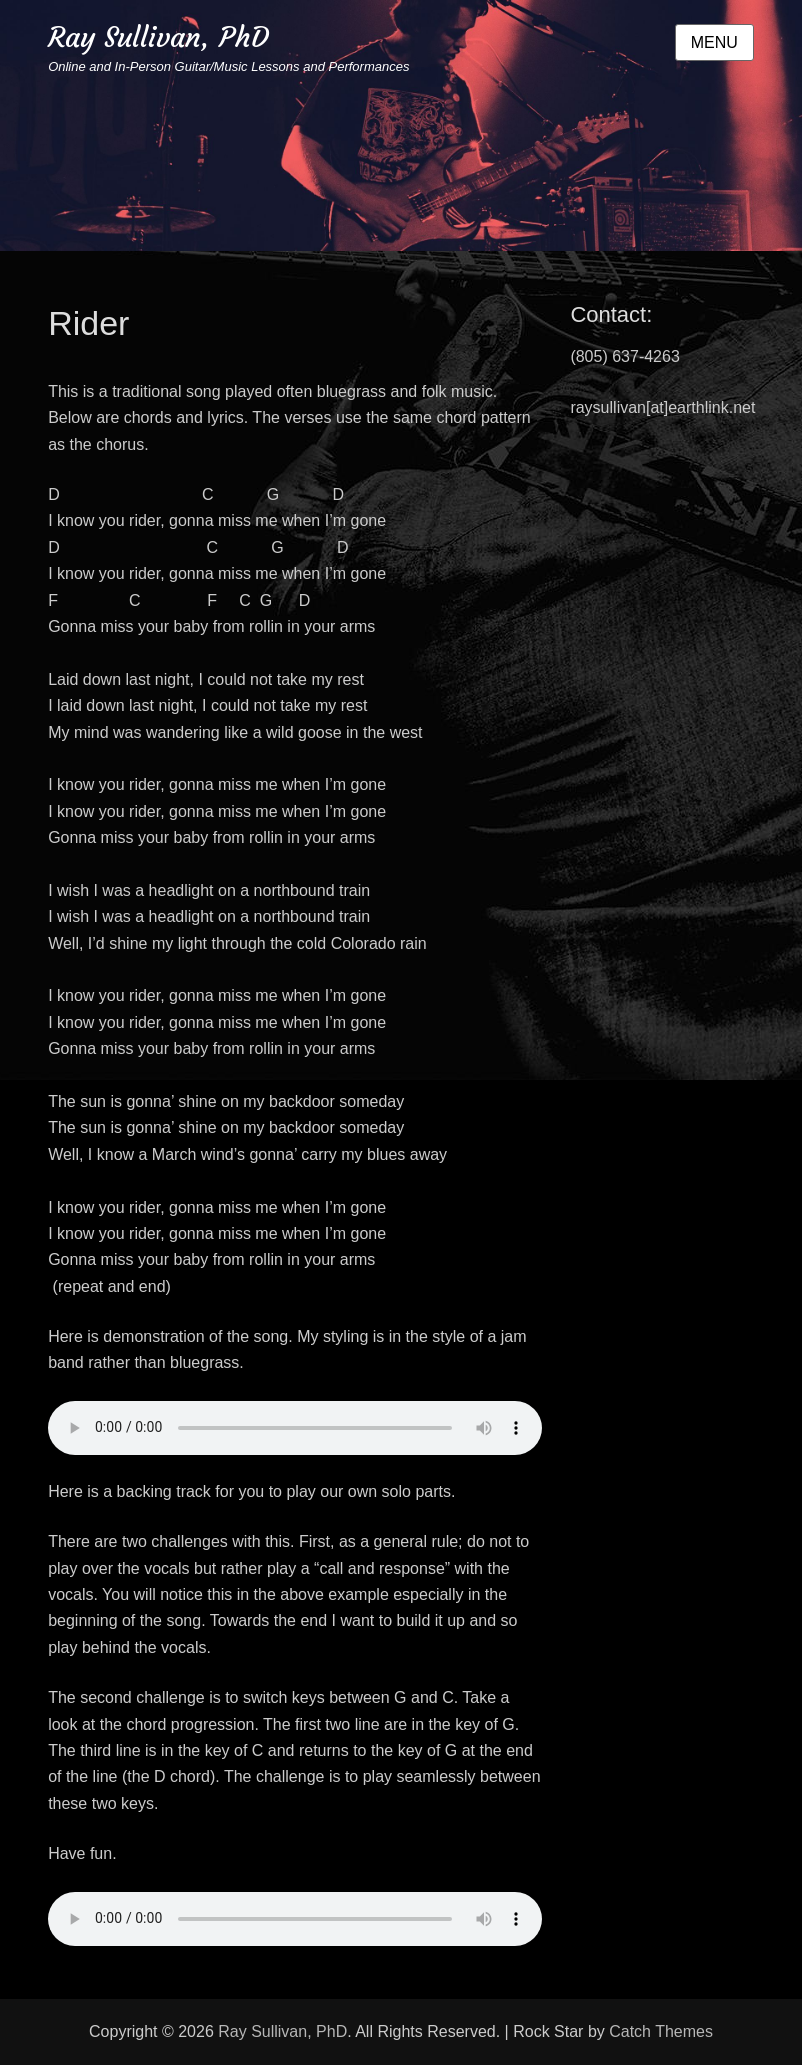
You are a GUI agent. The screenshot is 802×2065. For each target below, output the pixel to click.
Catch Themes (661, 2031)
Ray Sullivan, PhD (158, 37)
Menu (714, 42)
